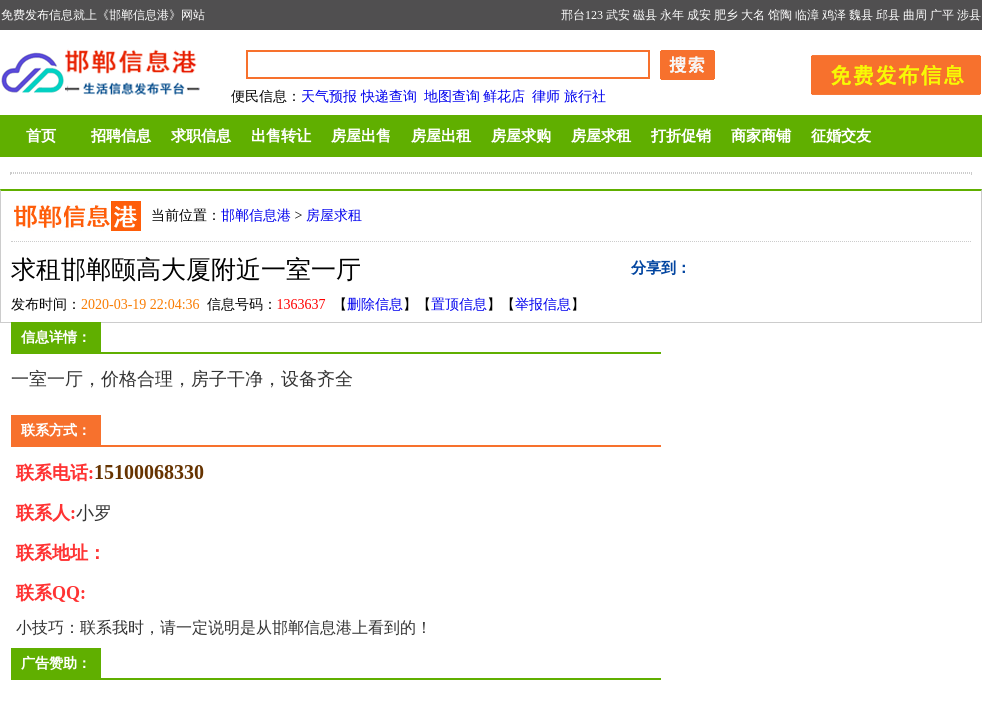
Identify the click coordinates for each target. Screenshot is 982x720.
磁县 (645, 15)
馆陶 (780, 15)
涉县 (969, 15)
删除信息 (375, 304)
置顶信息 (459, 304)
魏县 (861, 15)
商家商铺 (761, 136)
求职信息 (201, 136)
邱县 (888, 15)
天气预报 (329, 96)
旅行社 (585, 96)
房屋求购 (521, 136)
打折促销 (681, 136)
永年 (672, 15)
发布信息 (886, 71)
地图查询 (452, 96)
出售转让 (281, 136)
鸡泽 (834, 15)
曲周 (915, 15)
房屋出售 (361, 136)
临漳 (807, 15)
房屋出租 (441, 136)
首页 (41, 136)
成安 (699, 15)
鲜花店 (504, 96)
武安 (618, 15)
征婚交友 (841, 136)
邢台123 (582, 15)
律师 (546, 96)
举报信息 (543, 304)
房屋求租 (601, 136)
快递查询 (389, 96)
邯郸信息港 (256, 215)
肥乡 (726, 15)
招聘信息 (121, 136)
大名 (753, 15)
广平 (942, 15)
